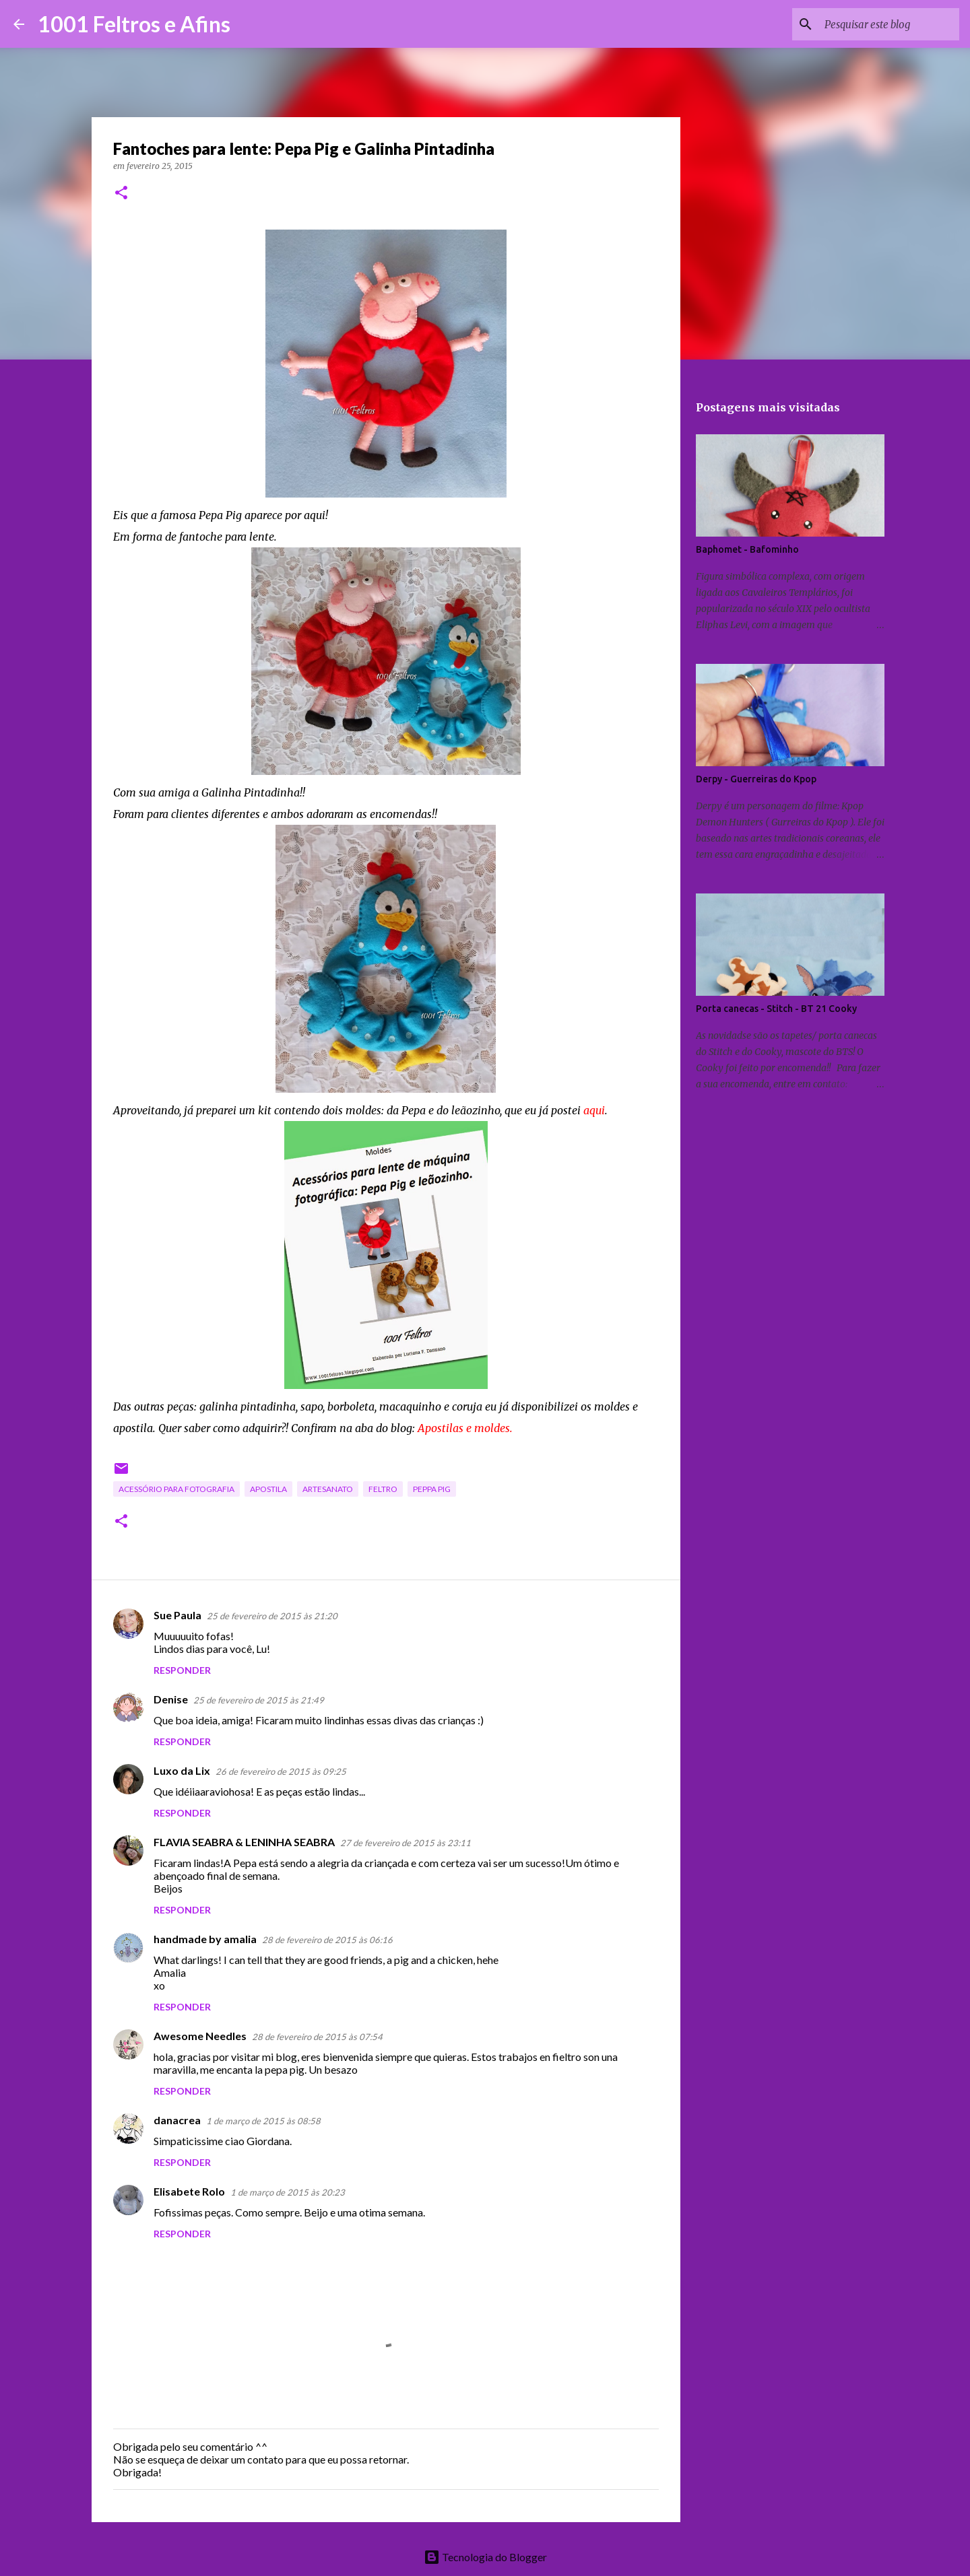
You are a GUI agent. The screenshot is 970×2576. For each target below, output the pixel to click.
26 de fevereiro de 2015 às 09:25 (281, 1771)
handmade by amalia (205, 1938)
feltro (382, 1489)
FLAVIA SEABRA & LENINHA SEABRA (244, 1841)
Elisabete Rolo (189, 2191)
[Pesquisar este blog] (888, 24)
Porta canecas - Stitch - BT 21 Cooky (776, 1008)
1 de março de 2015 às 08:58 (263, 2120)
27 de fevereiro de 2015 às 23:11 (405, 1842)
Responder (182, 1670)
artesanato (327, 1489)
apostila (268, 1489)
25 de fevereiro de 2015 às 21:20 (272, 1616)
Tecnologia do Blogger (485, 2556)
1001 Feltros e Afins (134, 24)
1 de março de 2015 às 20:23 (287, 2192)
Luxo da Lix (182, 1770)
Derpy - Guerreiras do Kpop (756, 779)
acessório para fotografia (176, 1489)
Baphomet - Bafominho (747, 549)
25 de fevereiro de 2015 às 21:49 (258, 1700)
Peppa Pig (432, 1489)
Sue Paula (177, 1614)
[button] (121, 193)
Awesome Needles (200, 2035)
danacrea (177, 2119)
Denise (171, 1699)
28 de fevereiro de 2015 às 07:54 (317, 2036)
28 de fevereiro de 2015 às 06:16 (327, 1939)
